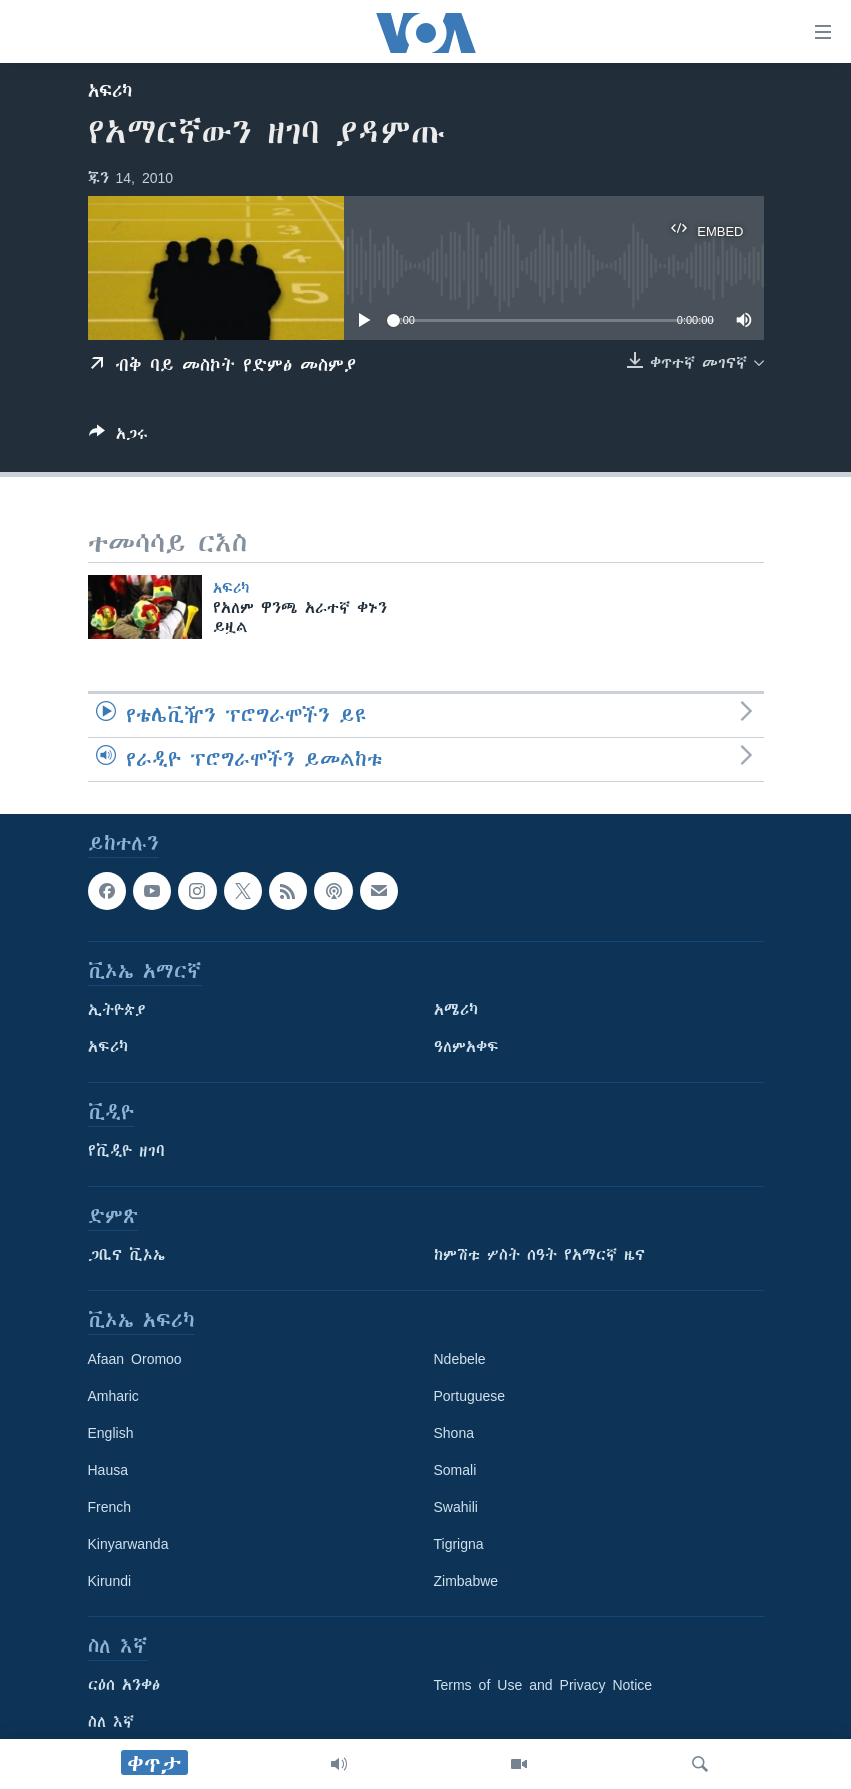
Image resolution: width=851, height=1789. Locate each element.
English (111, 1433)
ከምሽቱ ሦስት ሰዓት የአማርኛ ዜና (539, 1255)
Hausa (108, 1470)
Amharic (113, 1396)
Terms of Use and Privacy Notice (543, 1685)
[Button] (118, 437)
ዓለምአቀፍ (466, 1047)
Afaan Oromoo (135, 1359)
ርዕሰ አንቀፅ (124, 1685)
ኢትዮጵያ (117, 1010)
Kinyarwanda (128, 1544)
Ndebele (460, 1359)
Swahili (456, 1507)
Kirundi (110, 1581)
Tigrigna (459, 1544)
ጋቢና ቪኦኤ (126, 1255)
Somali (455, 1470)
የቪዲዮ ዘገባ (126, 1151)
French (110, 1507)
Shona (454, 1433)
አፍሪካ (110, 91)
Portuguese (470, 1396)
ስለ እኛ (111, 1722)
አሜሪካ (456, 1010)
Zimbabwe (466, 1581)
